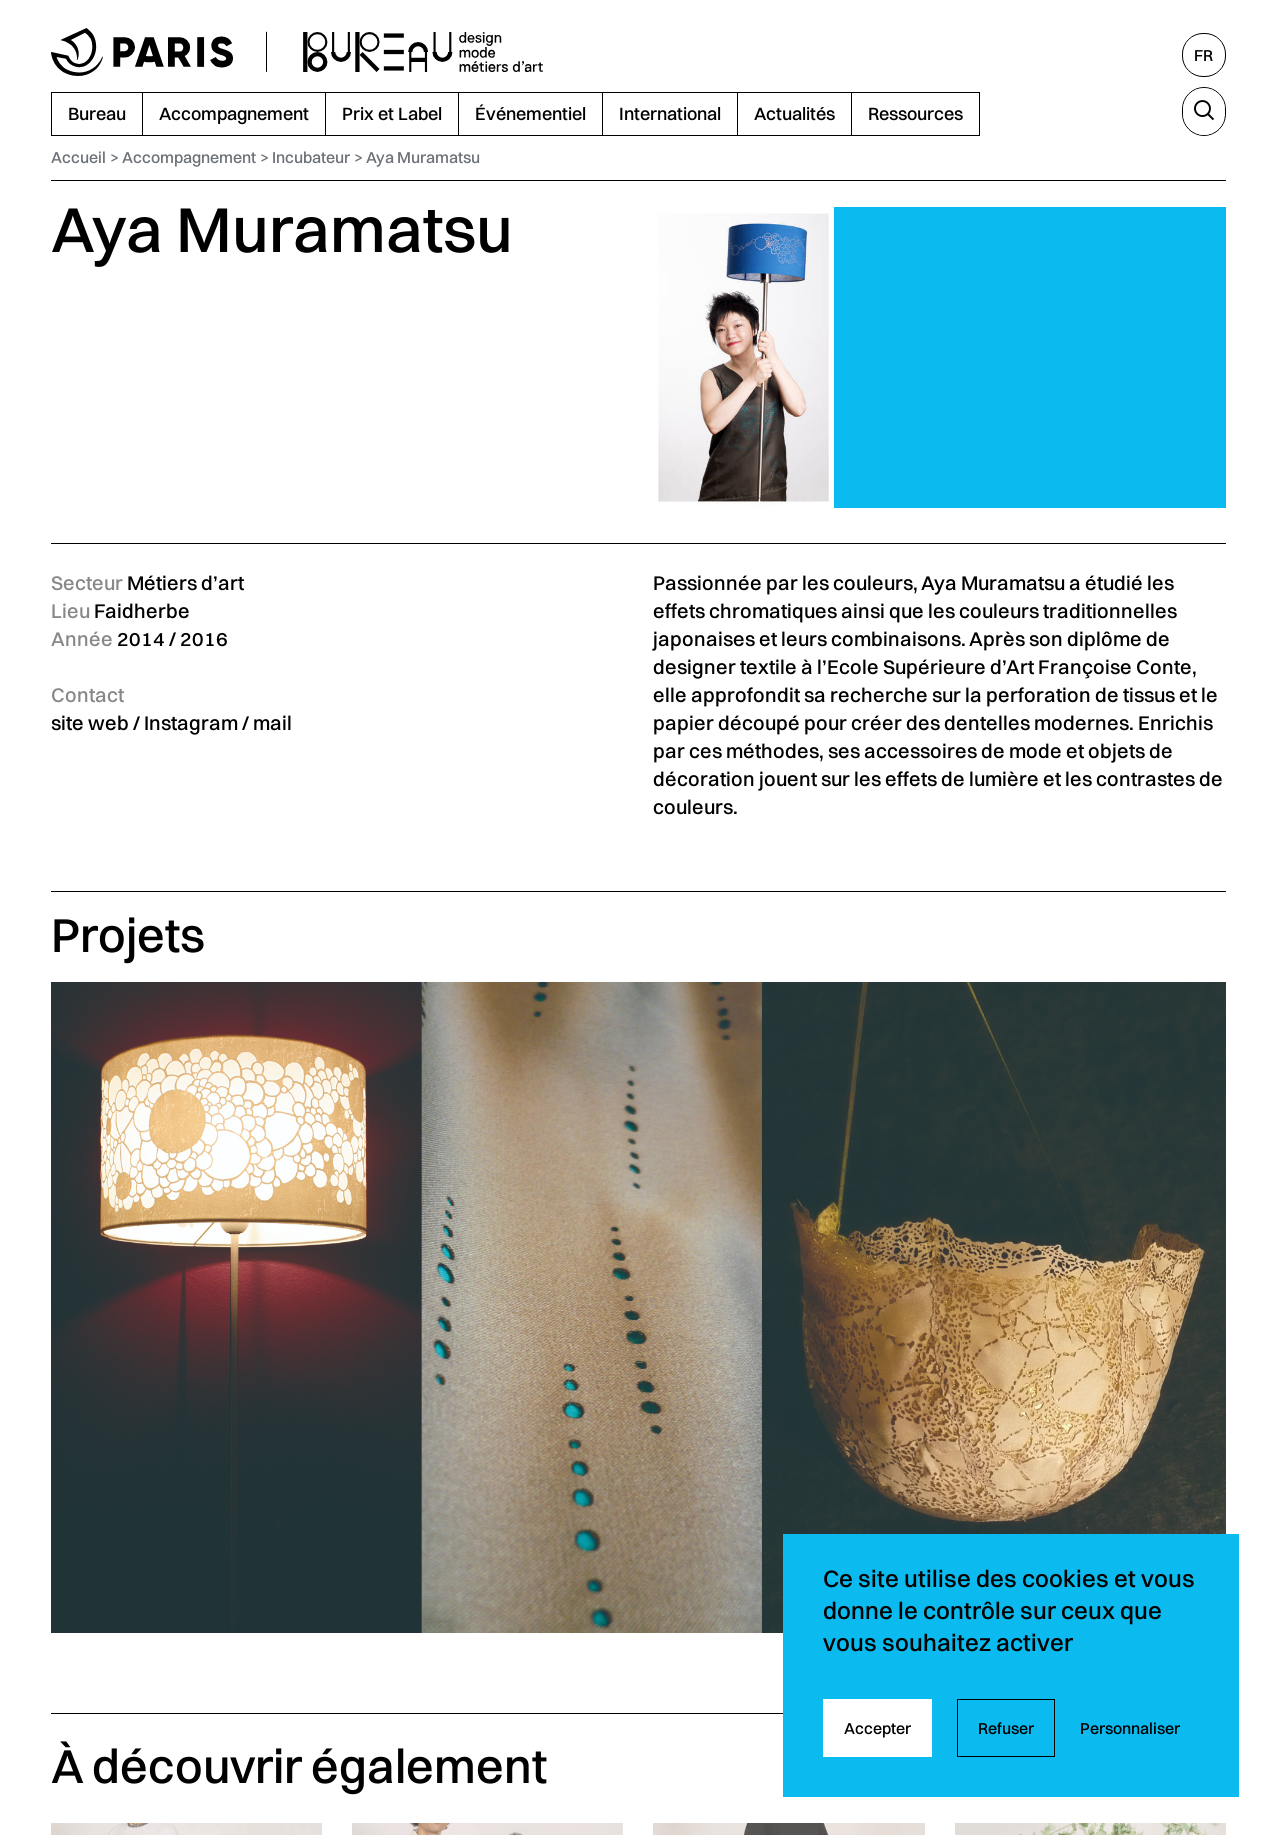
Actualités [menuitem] (794, 113)
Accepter (877, 1728)
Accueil (78, 157)
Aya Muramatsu (423, 157)
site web (90, 722)
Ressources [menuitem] (915, 113)
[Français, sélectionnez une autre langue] (1204, 55)
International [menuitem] (670, 113)
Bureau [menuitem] (97, 113)
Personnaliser (1130, 1728)
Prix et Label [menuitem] (392, 113)
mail (272, 722)
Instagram (191, 722)
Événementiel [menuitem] (530, 113)
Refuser (1006, 1728)
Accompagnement (189, 157)
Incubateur (311, 157)
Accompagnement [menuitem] (234, 113)
